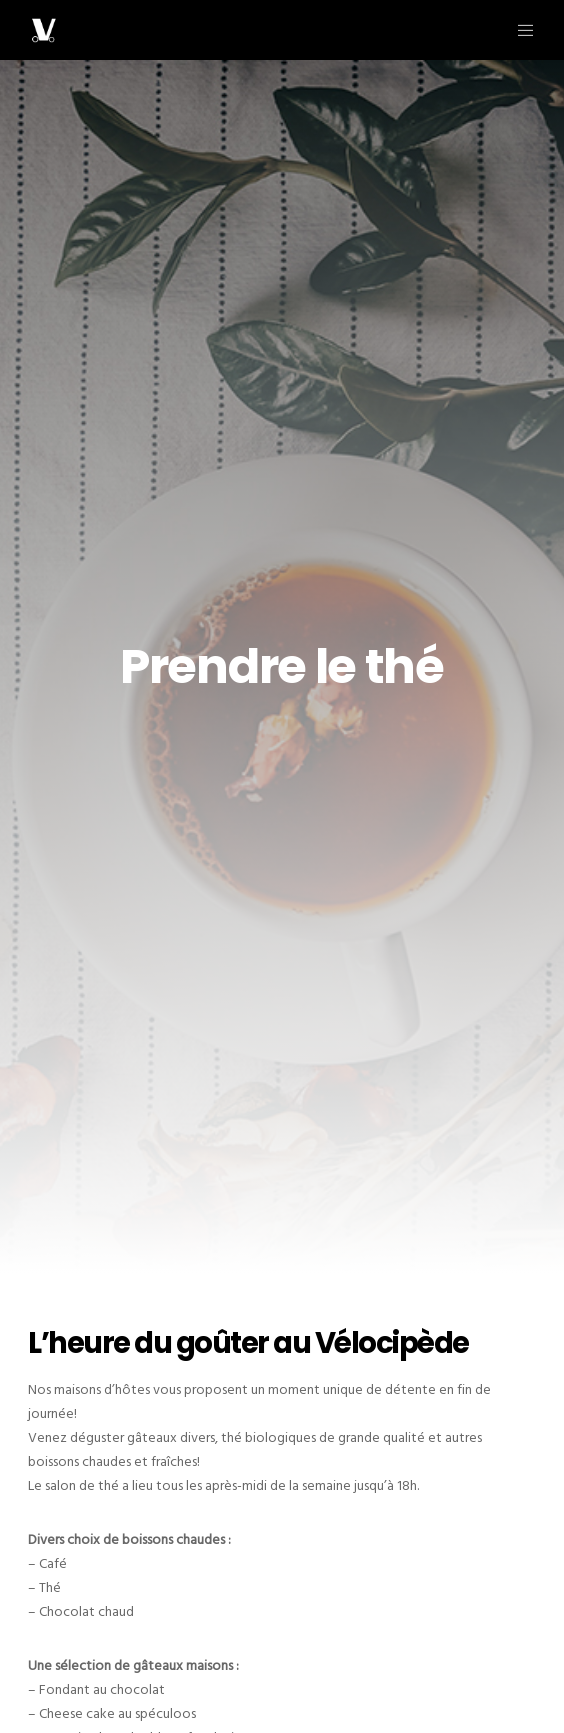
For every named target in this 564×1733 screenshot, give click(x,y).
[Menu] (519, 30)
